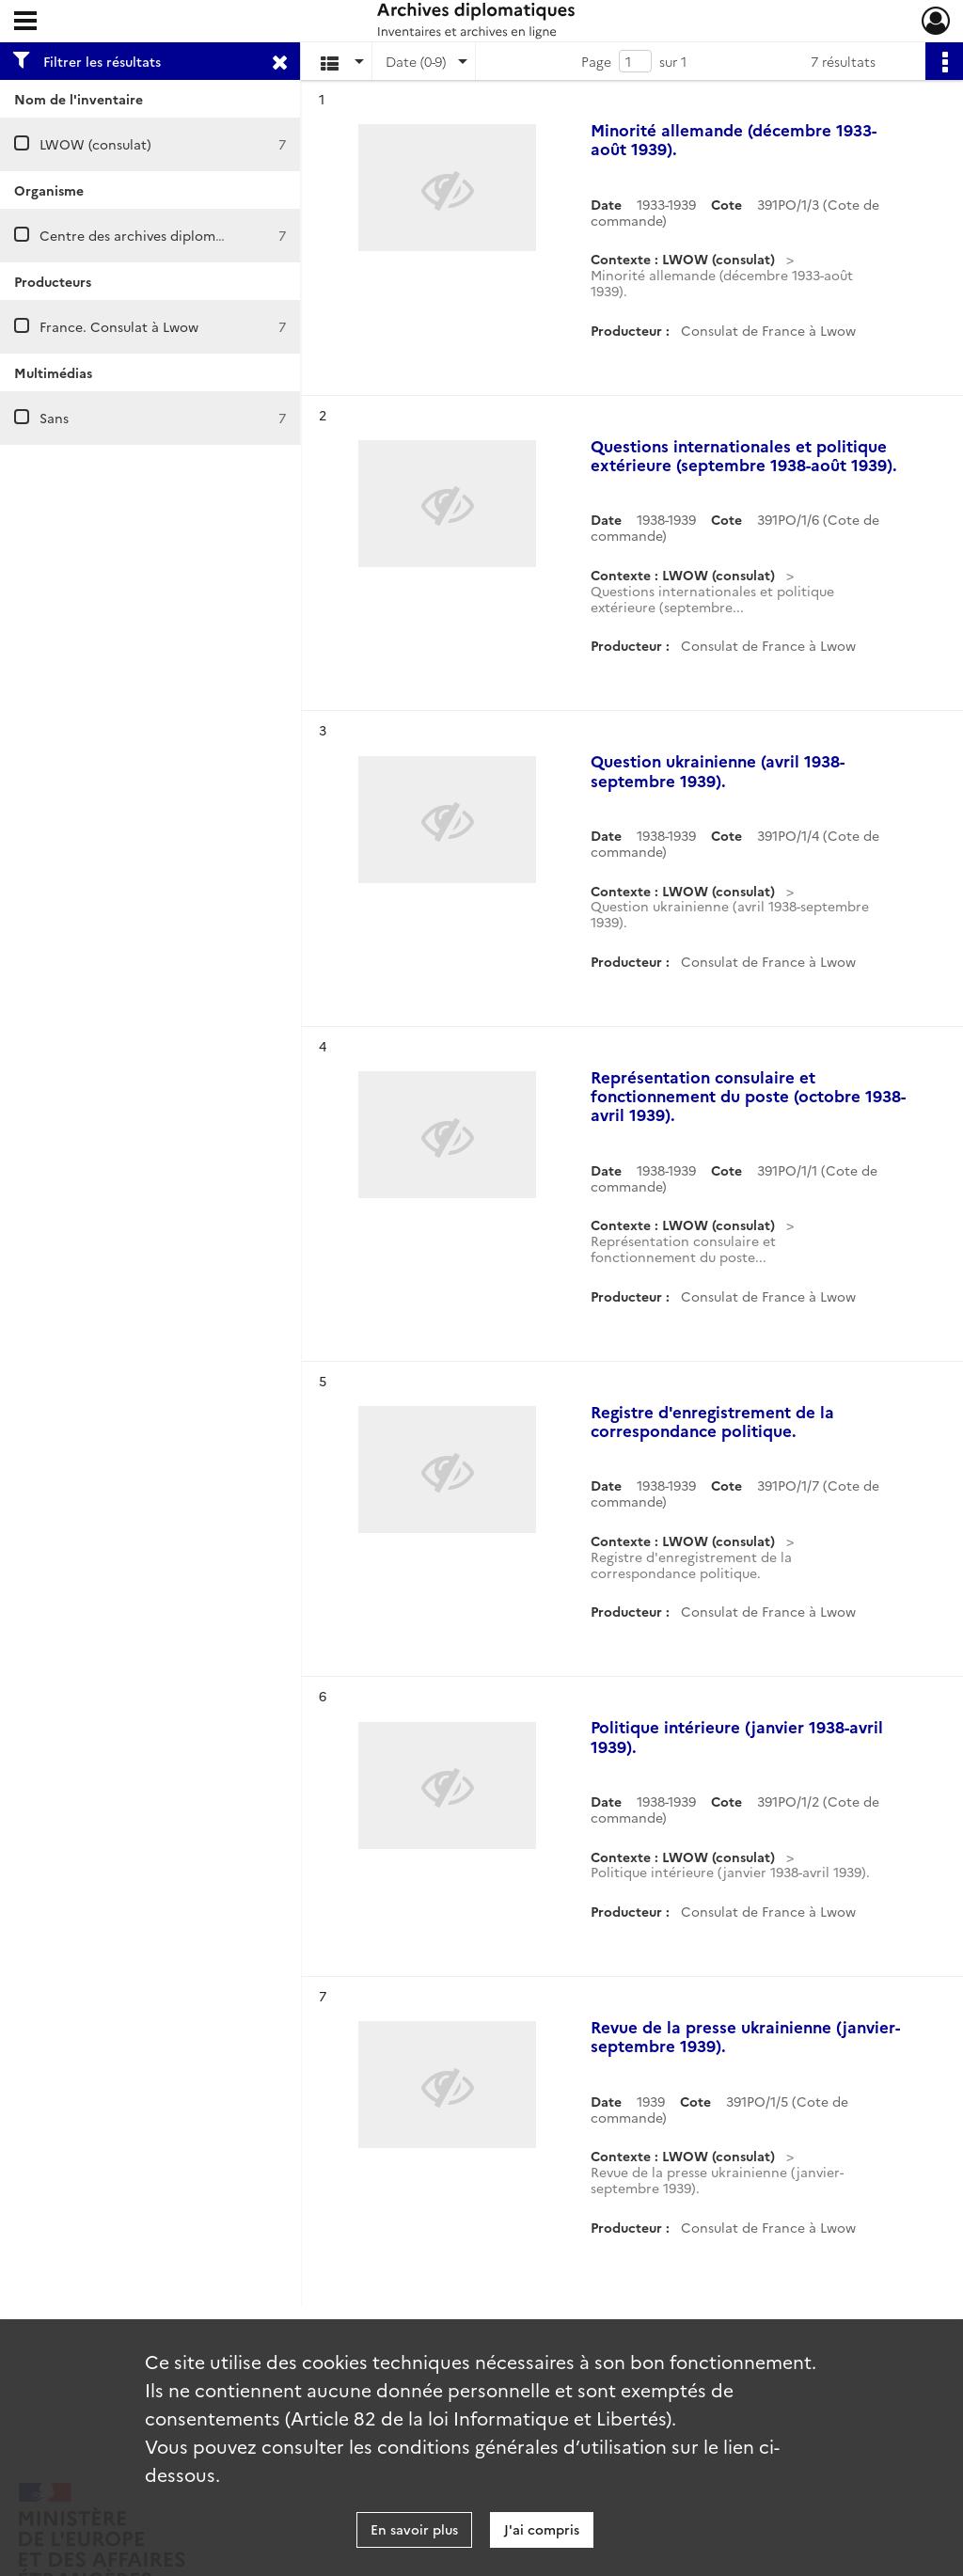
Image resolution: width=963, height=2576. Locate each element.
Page (596, 61)
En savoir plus (414, 2529)
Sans (54, 417)
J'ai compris (541, 2529)
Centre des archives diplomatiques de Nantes (185, 235)
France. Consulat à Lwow (118, 326)
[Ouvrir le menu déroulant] (25, 22)
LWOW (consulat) (95, 143)
